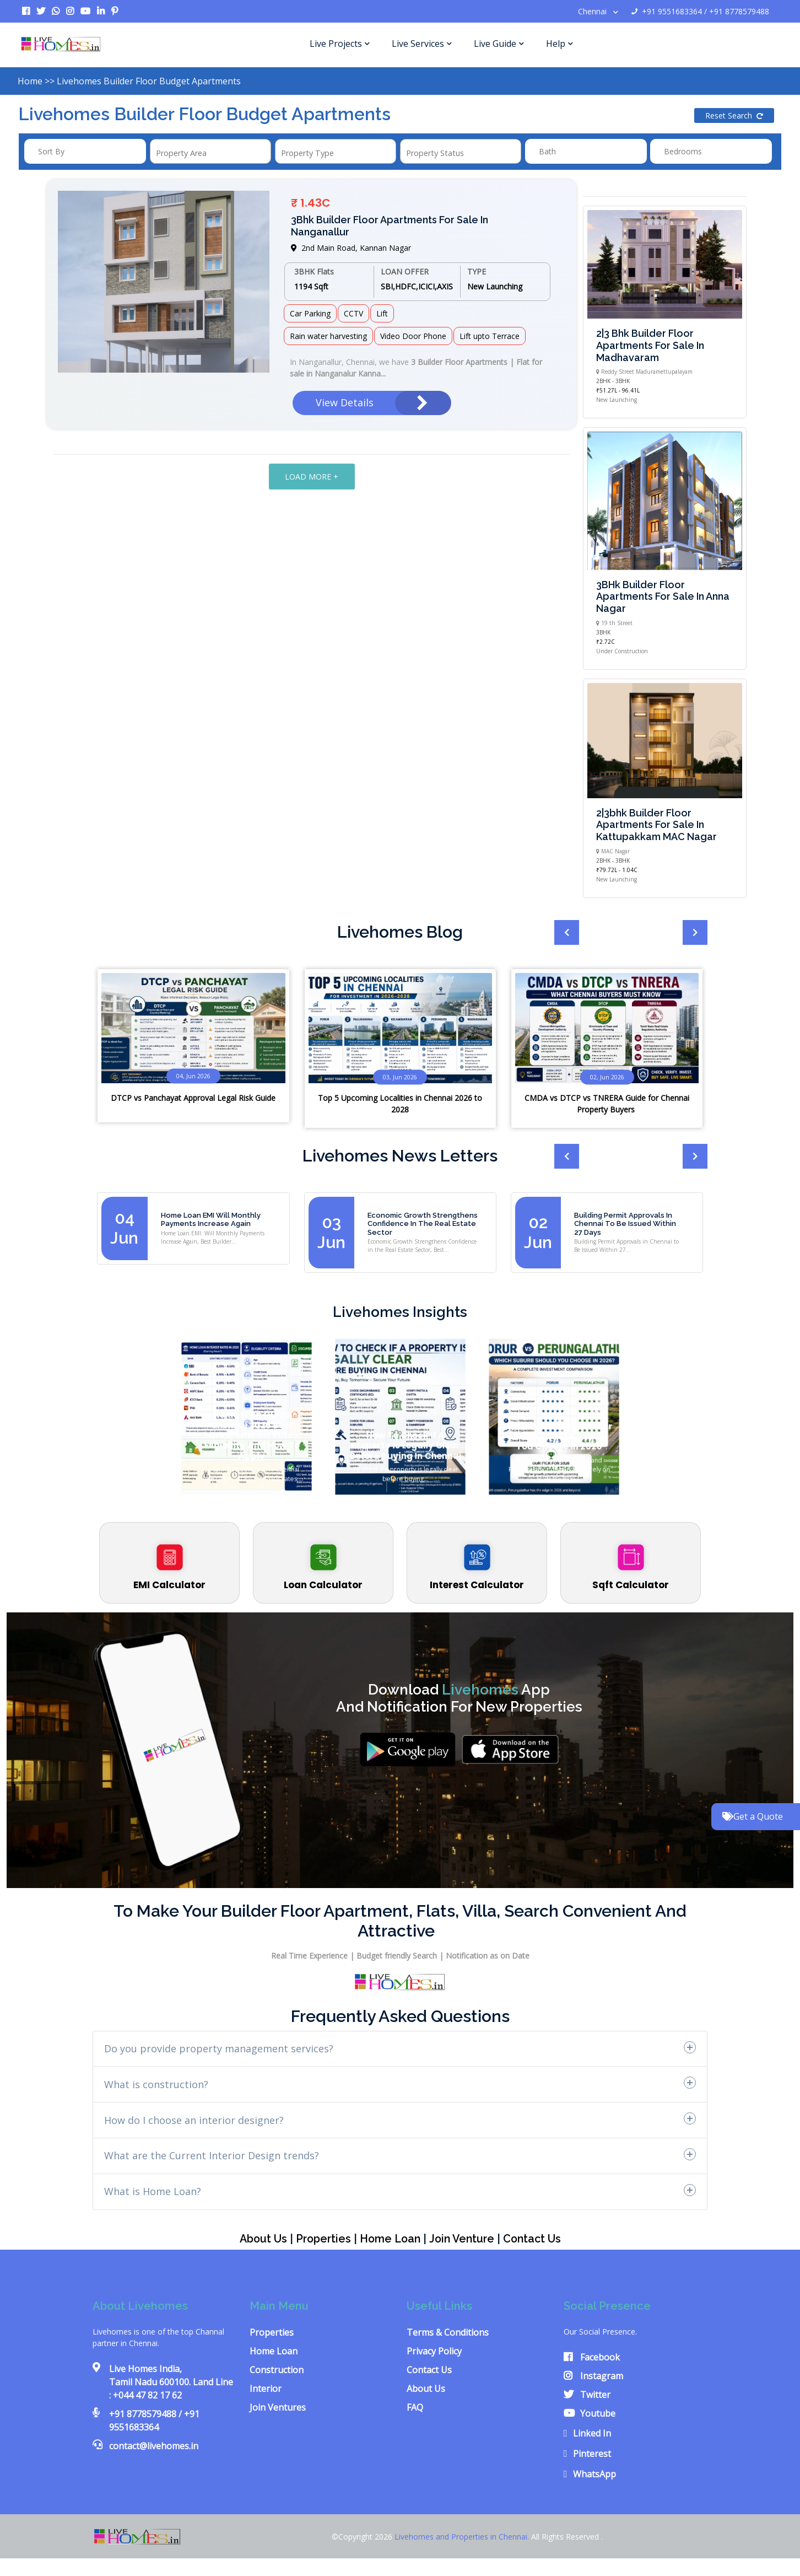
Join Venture (464, 2238)
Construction (277, 2370)
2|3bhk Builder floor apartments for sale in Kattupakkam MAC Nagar (656, 824)
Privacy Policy (434, 2351)
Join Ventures (278, 2407)
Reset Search (734, 115)
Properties (320, 2238)
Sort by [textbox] (51, 151)
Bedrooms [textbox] (683, 151)
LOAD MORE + (311, 476)
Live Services (422, 43)
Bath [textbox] (547, 151)
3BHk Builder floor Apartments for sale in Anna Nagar (662, 596)
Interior (266, 2389)
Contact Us (429, 2370)
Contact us (536, 2238)
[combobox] (84, 151)
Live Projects (340, 43)
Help (559, 43)
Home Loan (389, 2238)
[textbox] (189, 153)
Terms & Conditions (448, 2332)
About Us (258, 2238)
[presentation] (666, 934)
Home (30, 81)
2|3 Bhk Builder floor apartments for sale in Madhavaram (650, 345)
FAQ (415, 2407)
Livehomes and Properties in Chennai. (462, 2536)
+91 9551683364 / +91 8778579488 (700, 11)
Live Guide (499, 43)
